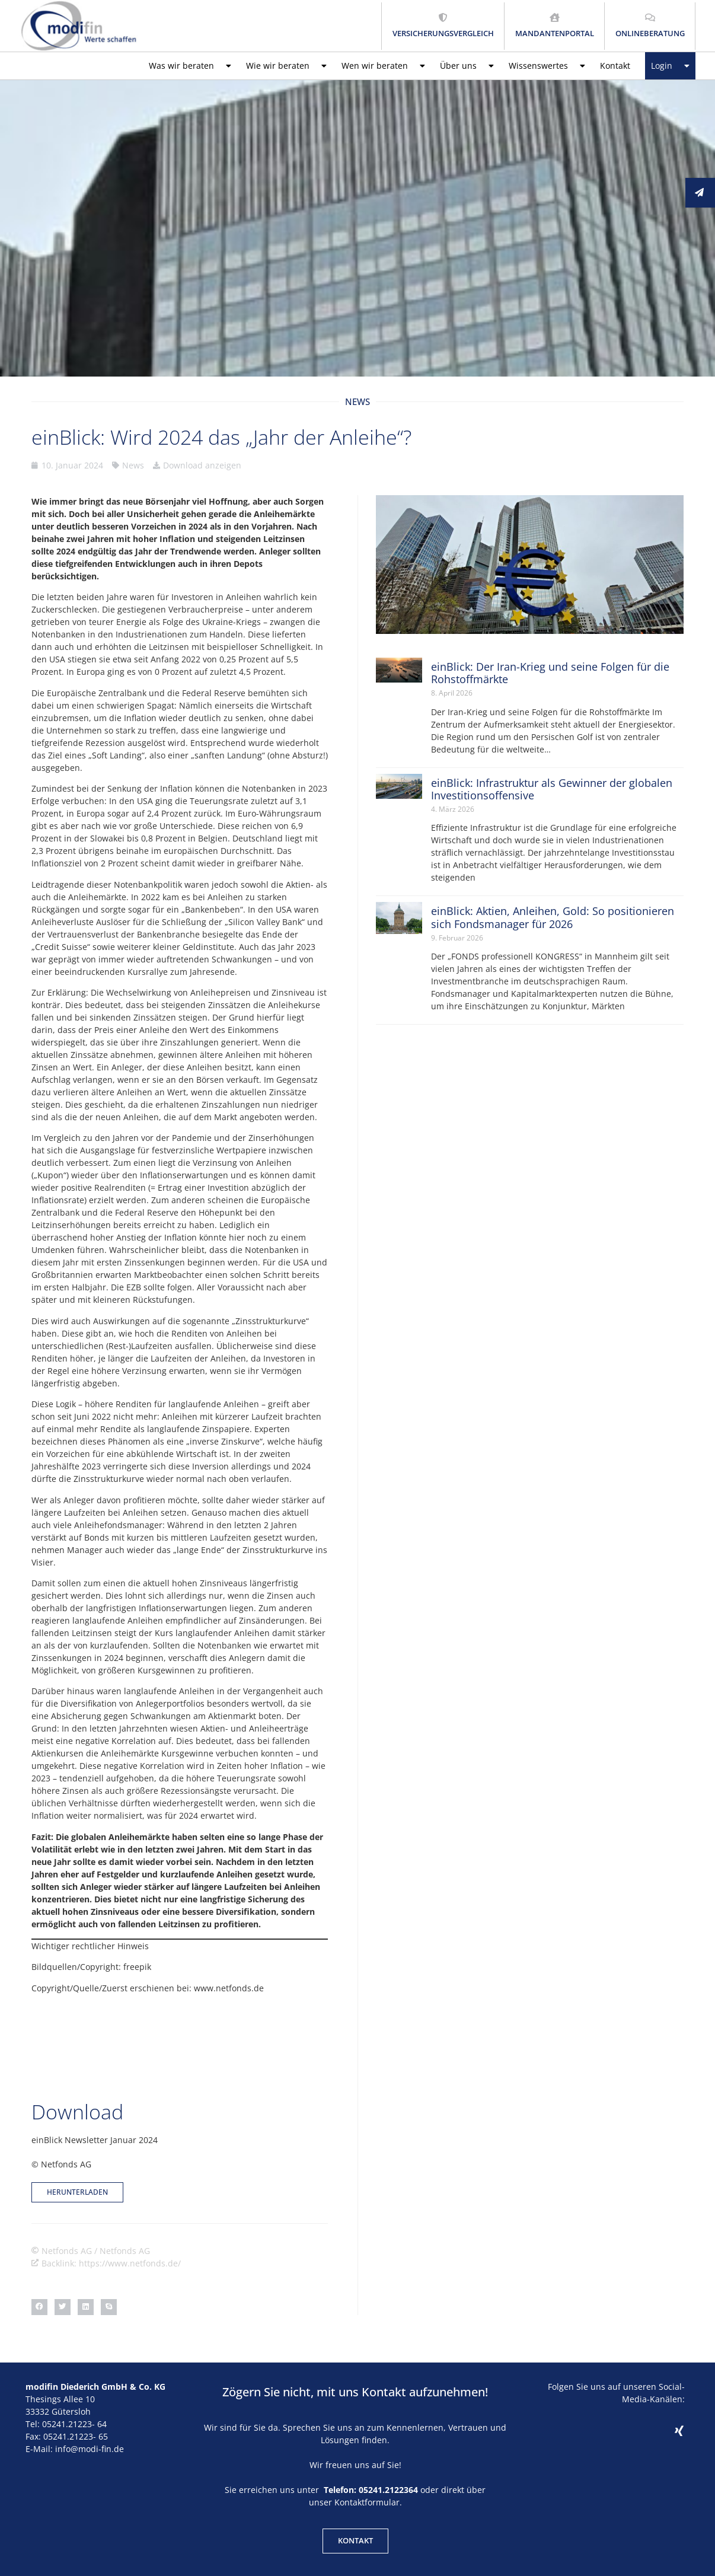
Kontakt (615, 65)
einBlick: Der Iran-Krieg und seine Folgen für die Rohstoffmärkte (550, 673)
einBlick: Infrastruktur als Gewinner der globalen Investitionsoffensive (551, 789)
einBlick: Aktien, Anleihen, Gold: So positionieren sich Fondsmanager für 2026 (552, 917)
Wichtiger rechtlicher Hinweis (90, 1946)
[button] (39, 2244)
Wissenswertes (547, 66)
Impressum (350, 2538)
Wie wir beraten (286, 66)
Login (670, 66)
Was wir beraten (190, 66)
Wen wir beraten (383, 66)
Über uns (467, 66)
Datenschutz (403, 2538)
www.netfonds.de (229, 1988)
